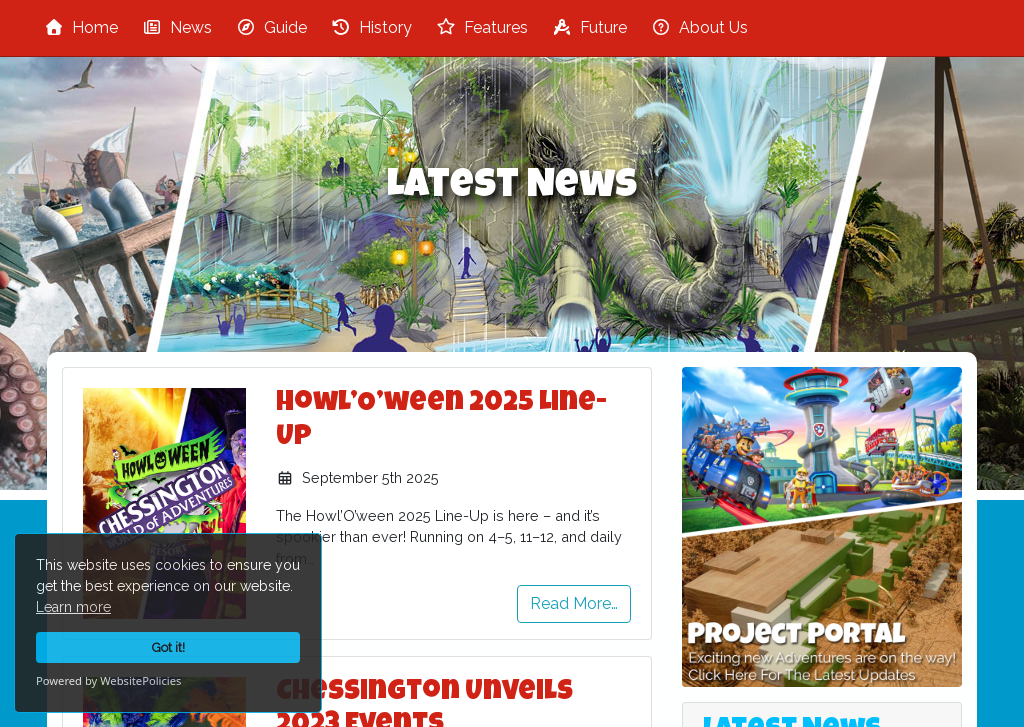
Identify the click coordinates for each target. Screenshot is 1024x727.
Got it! (168, 647)
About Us (699, 27)
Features (482, 27)
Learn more (73, 607)
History (371, 27)
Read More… (574, 603)
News (177, 27)
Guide (271, 27)
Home (81, 27)
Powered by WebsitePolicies (108, 680)
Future (589, 27)
